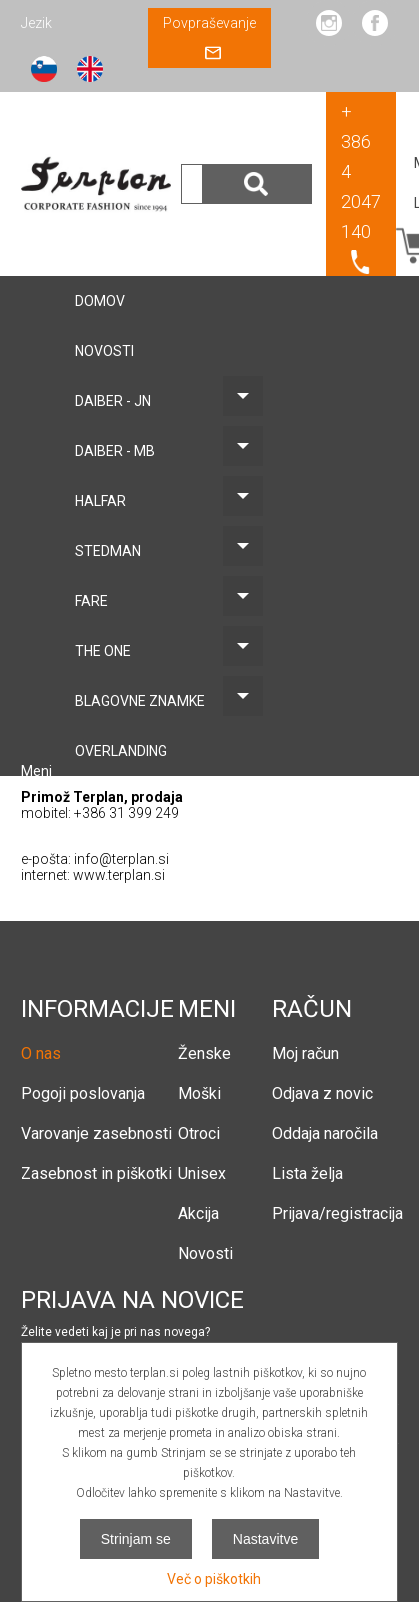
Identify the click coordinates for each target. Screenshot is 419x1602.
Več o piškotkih (214, 1579)
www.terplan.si (119, 875)
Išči (257, 184)
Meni (38, 771)
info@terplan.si (121, 859)
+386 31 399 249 (126, 813)
